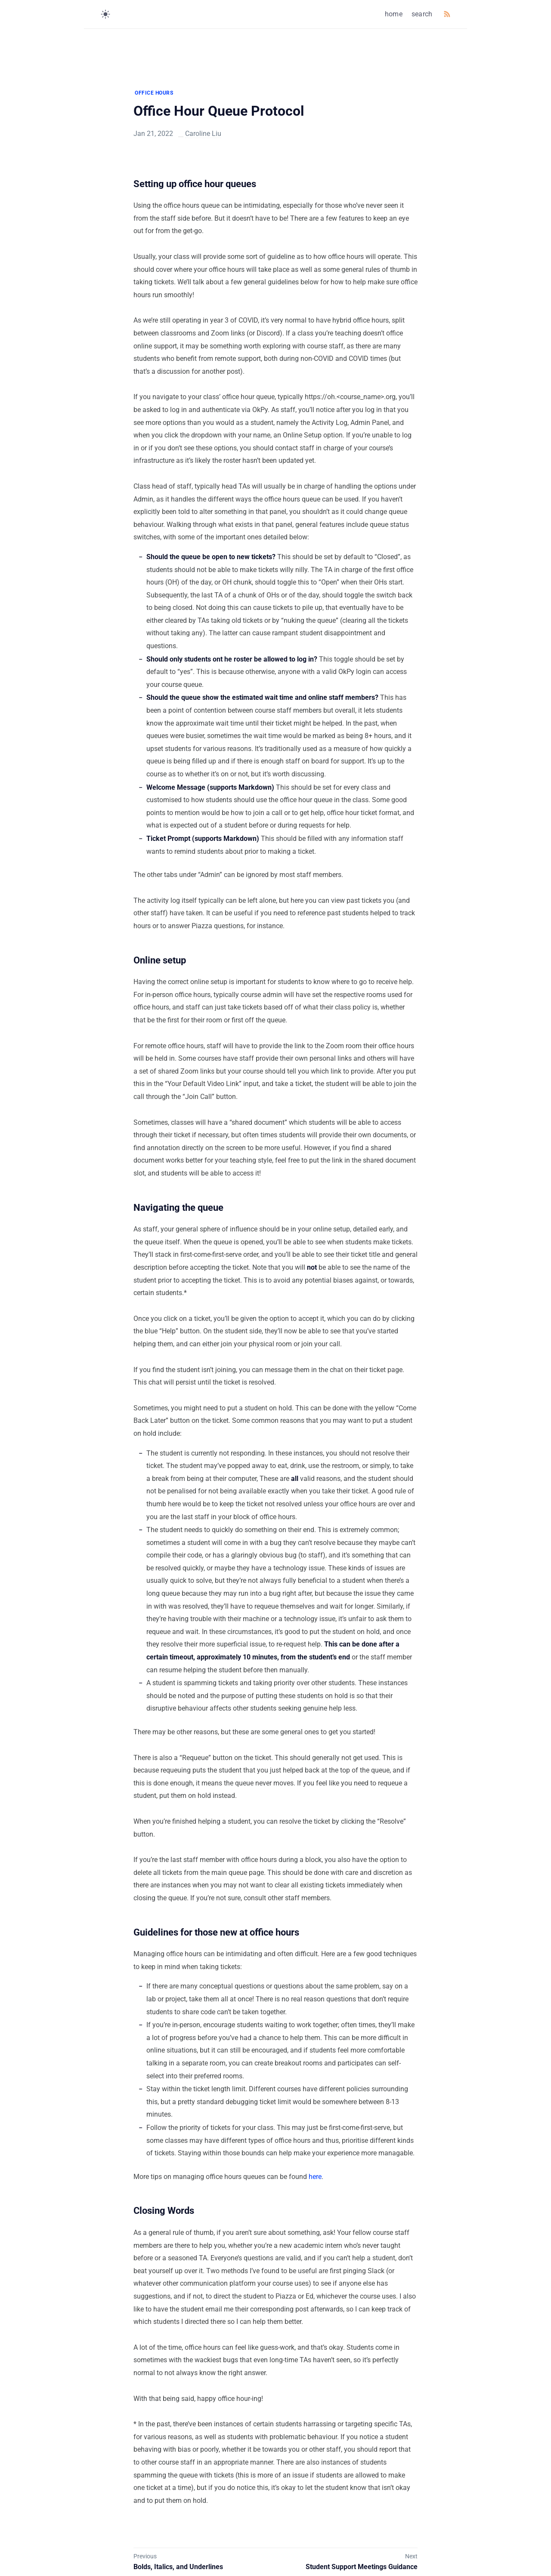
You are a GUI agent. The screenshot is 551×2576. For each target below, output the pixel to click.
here (315, 2177)
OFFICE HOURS (154, 93)
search (422, 14)
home (393, 14)
